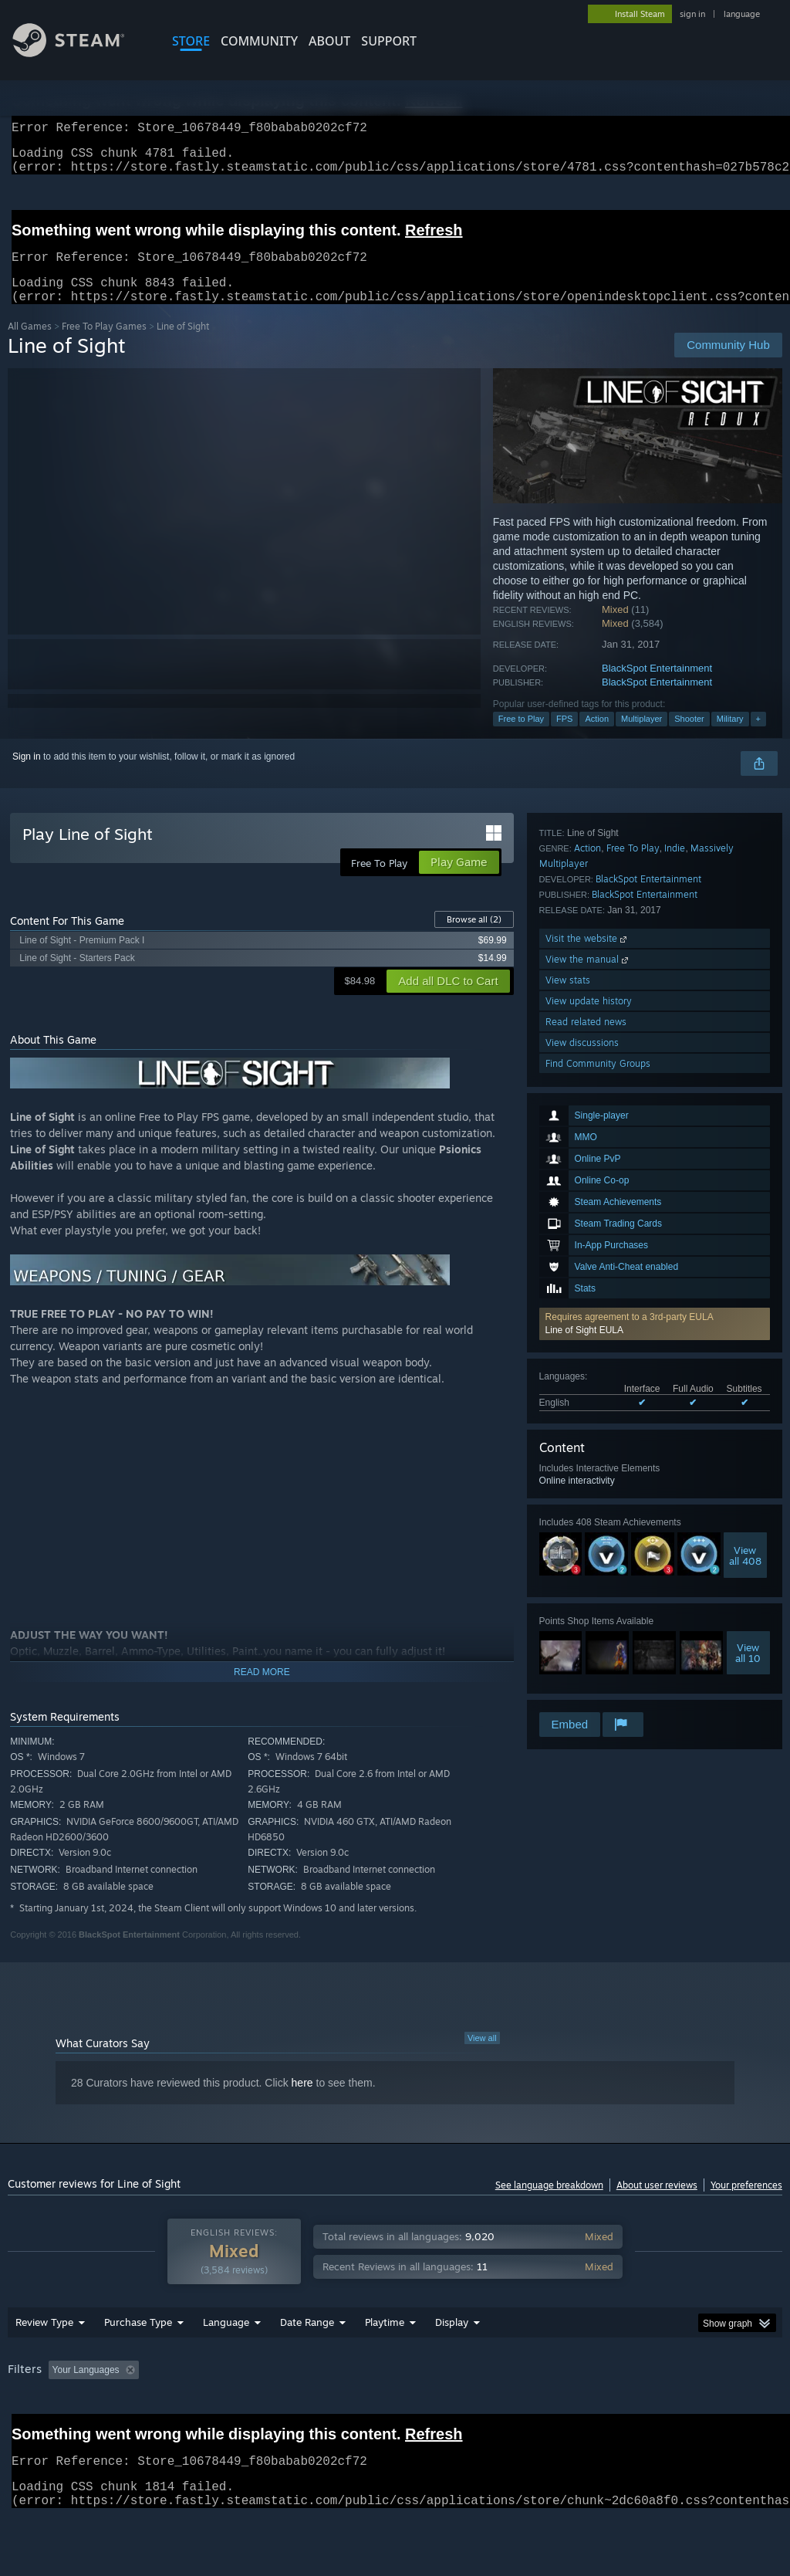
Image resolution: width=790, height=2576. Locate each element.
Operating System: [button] (600, 2410)
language (742, 13)
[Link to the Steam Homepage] (80, 52)
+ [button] (758, 737)
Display (451, 2362)
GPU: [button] (732, 2410)
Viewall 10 (748, 1391)
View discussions (582, 1668)
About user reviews (656, 2203)
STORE (191, 40)
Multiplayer (641, 737)
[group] (395, 2420)
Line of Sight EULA (584, 1068)
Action (597, 737)
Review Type (44, 2362)
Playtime (384, 2362)
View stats (567, 1605)
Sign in (26, 775)
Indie (674, 1473)
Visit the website (587, 1563)
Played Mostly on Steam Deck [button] (471, 2410)
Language (226, 2362)
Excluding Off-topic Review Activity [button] (241, 2410)
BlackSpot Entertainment (657, 686)
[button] (654, 1062)
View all (482, 2056)
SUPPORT (389, 40)
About (329, 40)
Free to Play (521, 737)
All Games (30, 344)
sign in (692, 13)
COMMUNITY (259, 40)
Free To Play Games (104, 344)
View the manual (588, 1584)
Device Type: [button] (38, 2430)
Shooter (689, 737)
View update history (588, 1626)
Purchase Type (138, 2362)
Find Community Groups (597, 1688)
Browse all (474, 938)
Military (730, 737)
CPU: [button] (680, 2410)
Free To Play (633, 1473)
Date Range (307, 2362)
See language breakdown (549, 2203)
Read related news (585, 1647)
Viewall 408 (745, 1293)
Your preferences (746, 2203)
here (302, 2101)
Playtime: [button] (361, 2410)
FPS (564, 737)
